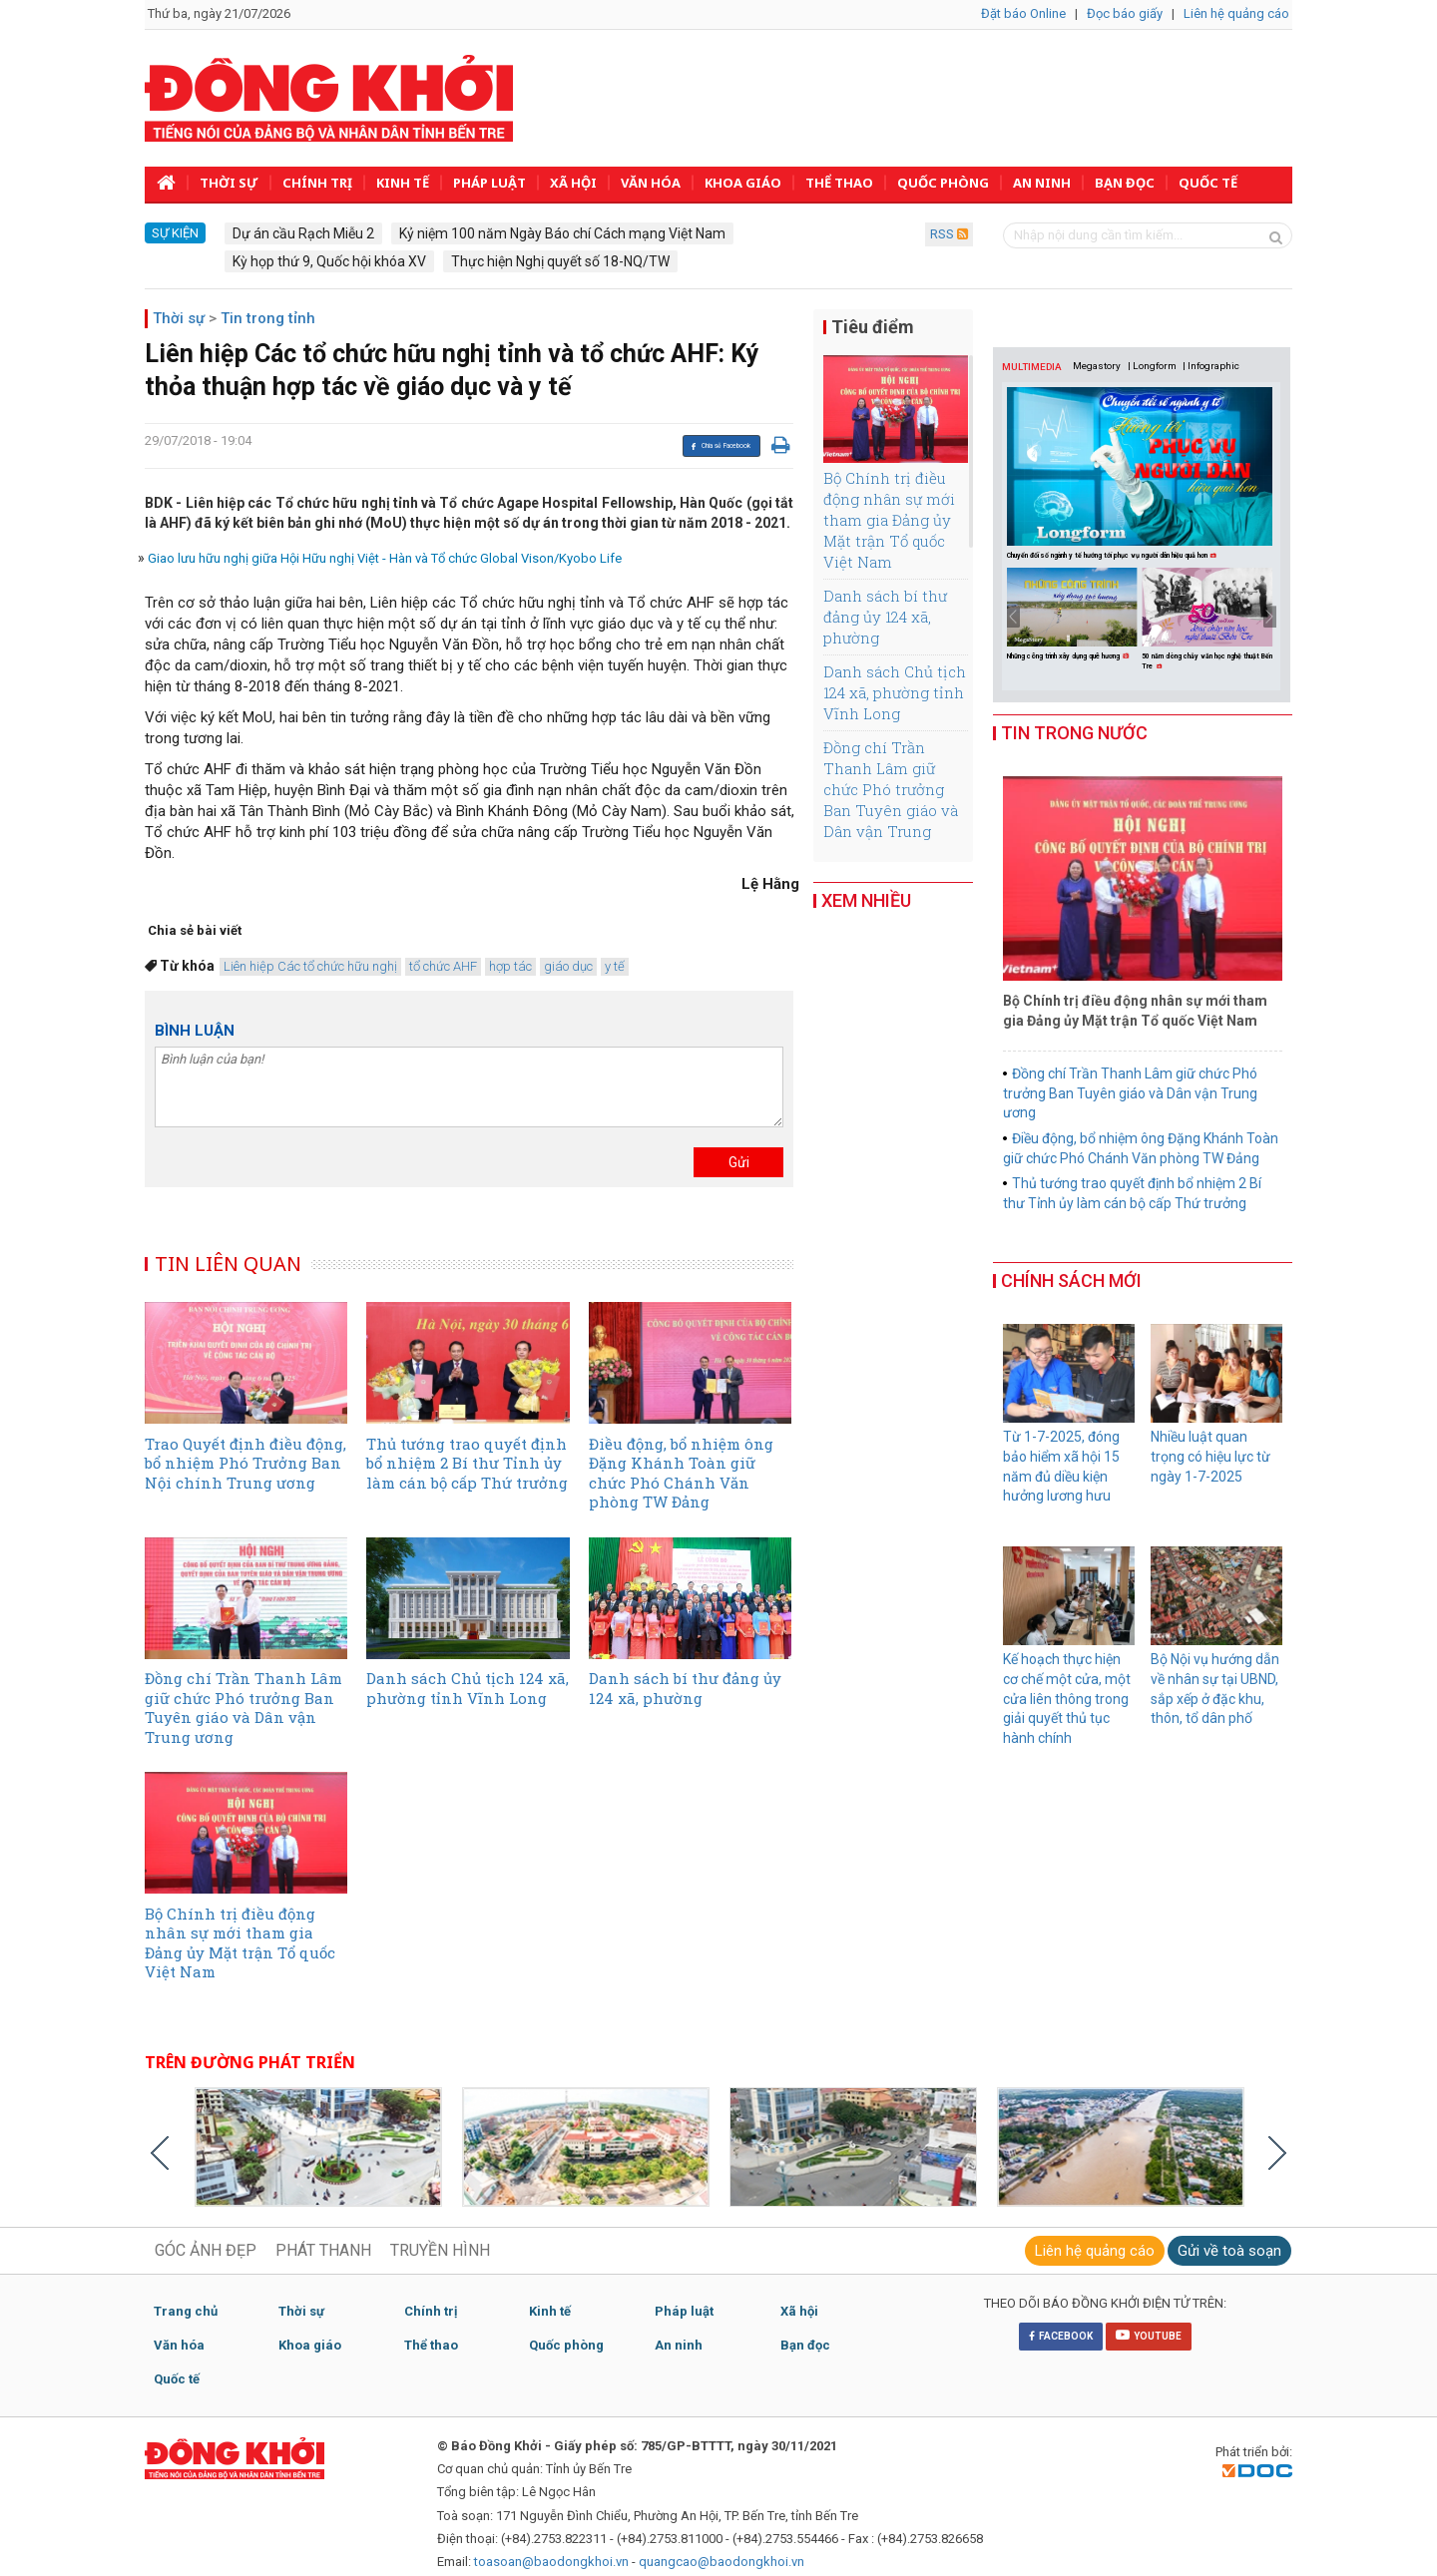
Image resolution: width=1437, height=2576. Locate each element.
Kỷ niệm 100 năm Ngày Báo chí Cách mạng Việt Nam (562, 233)
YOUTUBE (1149, 2335)
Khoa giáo (743, 183)
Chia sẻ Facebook (720, 446)
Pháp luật (489, 183)
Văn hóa (651, 183)
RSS (949, 233)
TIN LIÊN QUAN (229, 1263)
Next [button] (1269, 617)
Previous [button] (1013, 617)
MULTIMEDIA (1032, 366)
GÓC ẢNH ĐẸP (205, 2250)
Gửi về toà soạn (1229, 2251)
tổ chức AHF (443, 966)
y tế (615, 966)
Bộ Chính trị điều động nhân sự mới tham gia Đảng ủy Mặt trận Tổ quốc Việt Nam (889, 520)
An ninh (1042, 183)
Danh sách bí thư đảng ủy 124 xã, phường (885, 616)
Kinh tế (402, 183)
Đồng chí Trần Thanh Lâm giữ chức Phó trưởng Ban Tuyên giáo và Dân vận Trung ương (890, 799)
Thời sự (229, 183)
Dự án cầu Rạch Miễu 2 (303, 233)
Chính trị (317, 183)
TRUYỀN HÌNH (440, 2250)
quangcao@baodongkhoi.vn (721, 2561)
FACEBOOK (1061, 2336)
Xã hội (573, 183)
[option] (1074, 615)
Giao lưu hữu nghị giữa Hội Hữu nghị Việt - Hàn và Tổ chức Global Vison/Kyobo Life (385, 558)
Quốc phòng (943, 183)
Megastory (1097, 365)
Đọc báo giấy (1125, 13)
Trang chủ (186, 2311)
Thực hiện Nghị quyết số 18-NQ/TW (560, 261)
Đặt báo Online (1023, 13)
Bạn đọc (1125, 183)
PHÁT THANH (323, 2250)
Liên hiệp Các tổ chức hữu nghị (310, 966)
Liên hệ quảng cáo (1236, 13)
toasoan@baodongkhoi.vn (551, 2561)
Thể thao (839, 183)
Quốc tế (1208, 183)
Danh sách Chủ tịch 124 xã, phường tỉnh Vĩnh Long (894, 692)
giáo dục (568, 966)
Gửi (738, 1162)
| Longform (1152, 365)
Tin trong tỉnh (268, 318)
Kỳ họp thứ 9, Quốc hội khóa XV (329, 261)
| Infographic (1211, 365)
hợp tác (510, 966)
